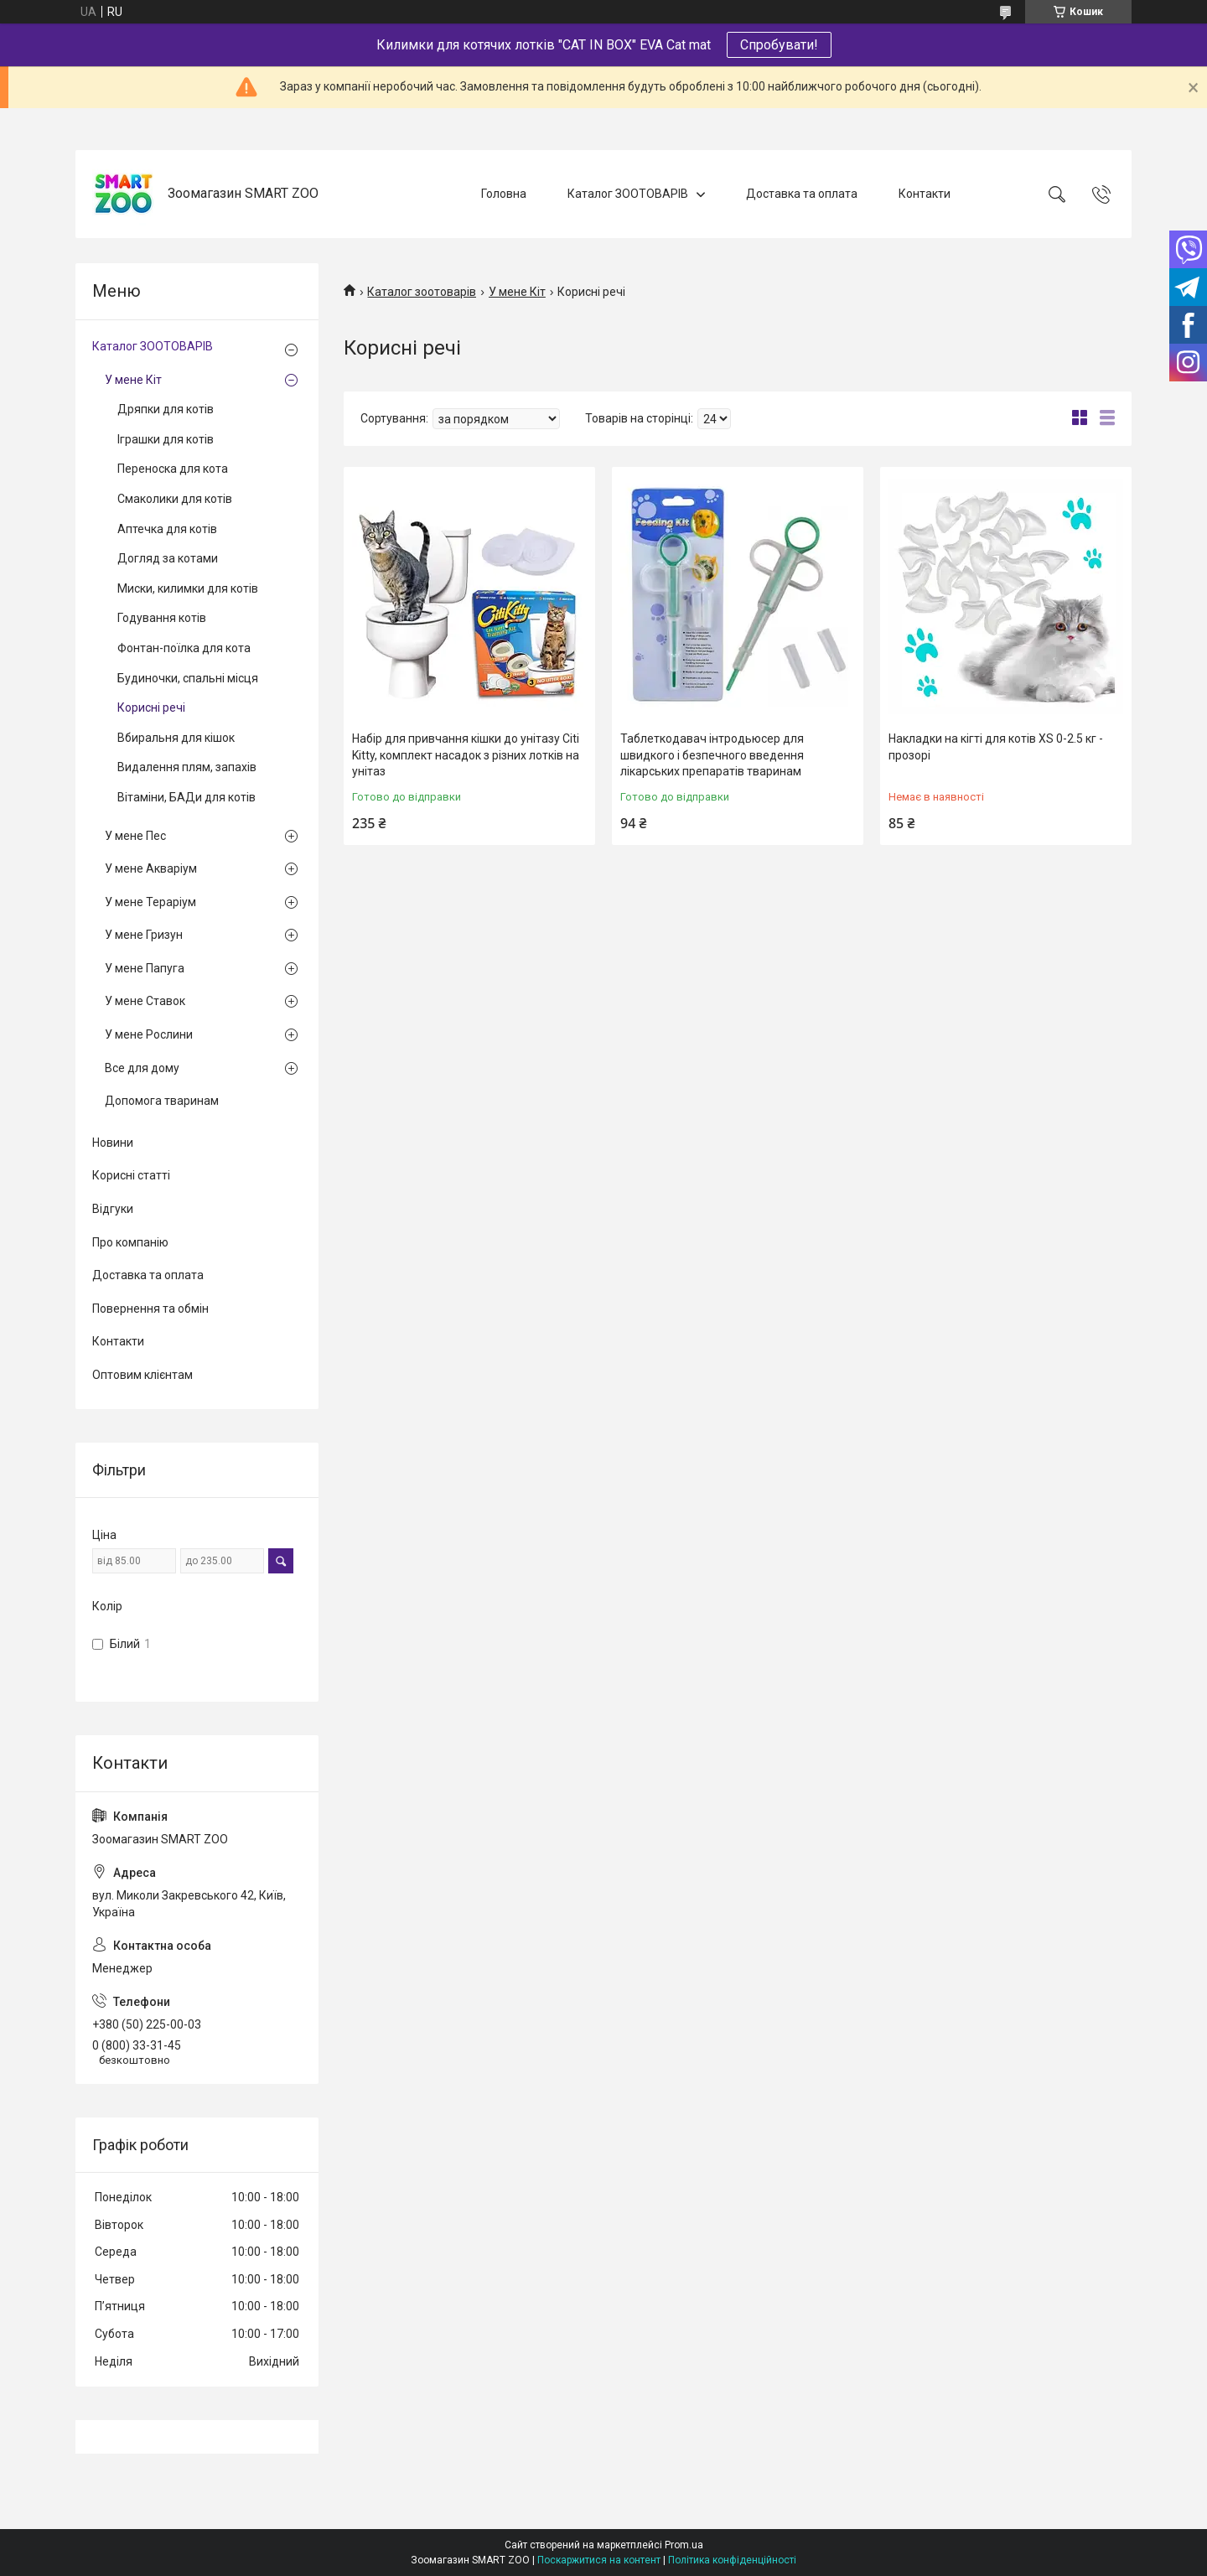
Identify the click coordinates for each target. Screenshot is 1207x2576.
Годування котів (161, 618)
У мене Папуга (144, 968)
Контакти (925, 193)
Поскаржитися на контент (598, 2560)
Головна (503, 193)
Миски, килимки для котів (187, 588)
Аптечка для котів (167, 529)
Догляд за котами (167, 558)
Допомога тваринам (162, 1100)
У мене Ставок (145, 1001)
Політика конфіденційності (732, 2560)
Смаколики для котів (174, 498)
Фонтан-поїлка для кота (184, 648)
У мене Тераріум (150, 902)
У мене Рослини (149, 1034)
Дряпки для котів (165, 409)
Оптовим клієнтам (142, 1374)
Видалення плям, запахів (186, 767)
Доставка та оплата (801, 193)
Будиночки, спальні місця (187, 678)
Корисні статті (131, 1175)
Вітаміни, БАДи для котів (186, 797)
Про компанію (130, 1242)
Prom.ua (684, 2545)
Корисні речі (151, 707)
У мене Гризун (144, 934)
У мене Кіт (517, 291)
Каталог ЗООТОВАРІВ (627, 193)
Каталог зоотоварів (421, 291)
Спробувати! (779, 45)
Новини (112, 1142)
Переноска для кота (172, 468)
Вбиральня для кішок (176, 737)
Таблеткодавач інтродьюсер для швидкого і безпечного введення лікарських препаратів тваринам (712, 755)
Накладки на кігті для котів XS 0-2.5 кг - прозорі (995, 747)
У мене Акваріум (151, 868)
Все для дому (142, 1068)
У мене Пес (135, 835)
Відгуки (112, 1208)
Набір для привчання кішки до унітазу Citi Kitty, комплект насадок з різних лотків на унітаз (465, 755)
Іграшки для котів (165, 439)
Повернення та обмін (150, 1308)
